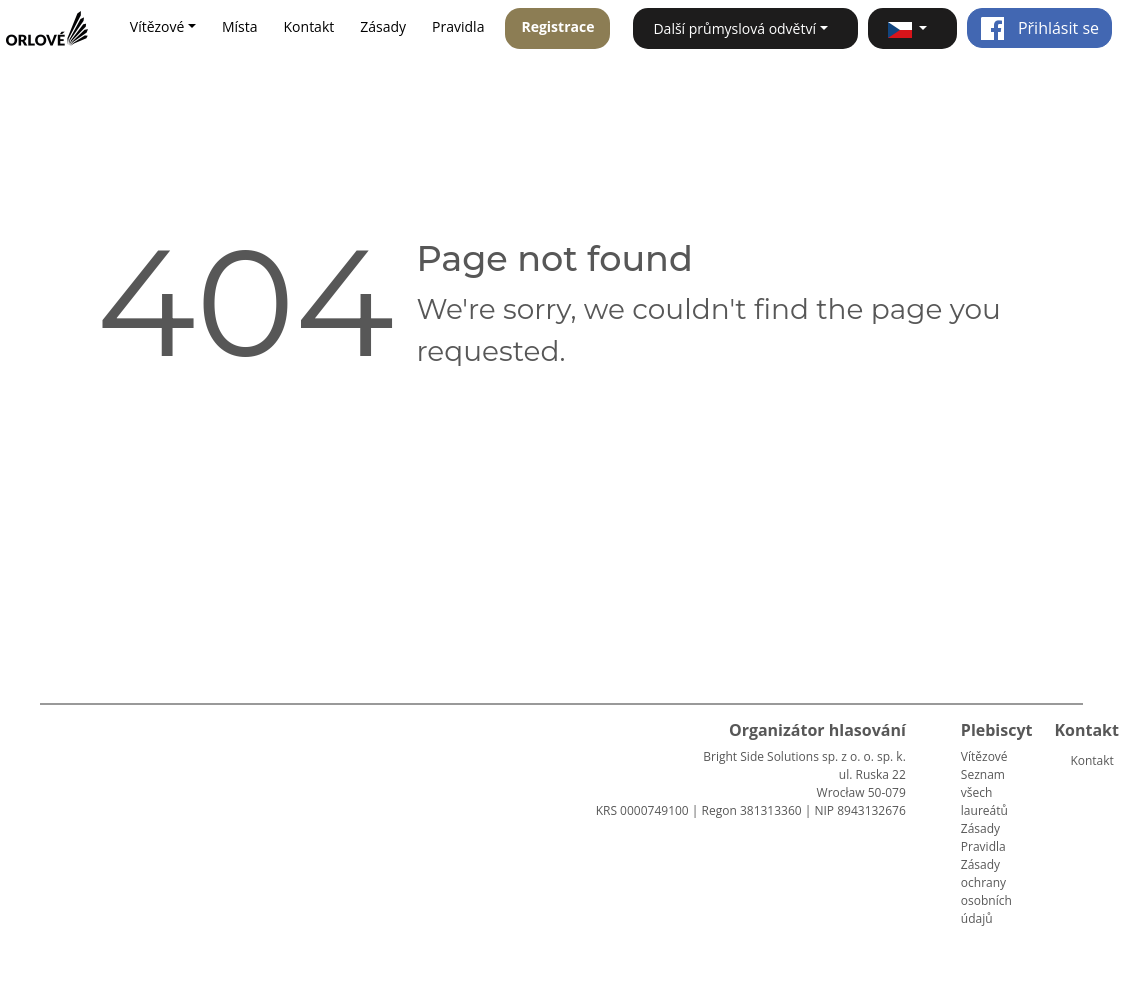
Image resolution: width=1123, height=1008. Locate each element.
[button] (912, 28)
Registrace (557, 26)
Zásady (383, 26)
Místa (240, 26)
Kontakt (309, 26)
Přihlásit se (1039, 28)
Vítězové (984, 756)
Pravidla (458, 26)
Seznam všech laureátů (984, 792)
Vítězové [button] (157, 26)
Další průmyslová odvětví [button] (734, 28)
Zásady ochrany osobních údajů (986, 891)
